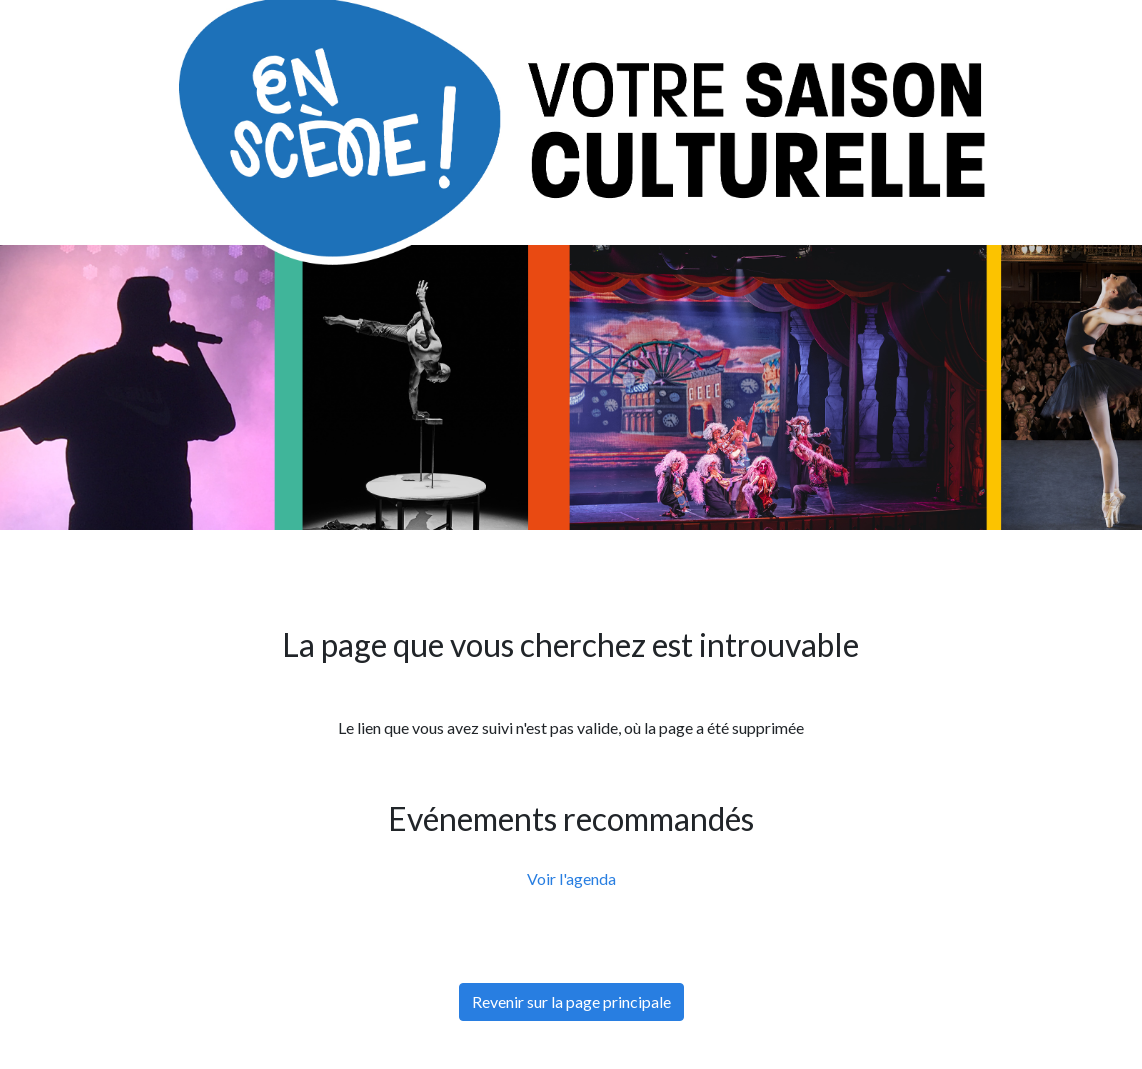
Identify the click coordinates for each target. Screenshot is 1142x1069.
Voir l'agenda (571, 878)
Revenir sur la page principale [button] (571, 1001)
